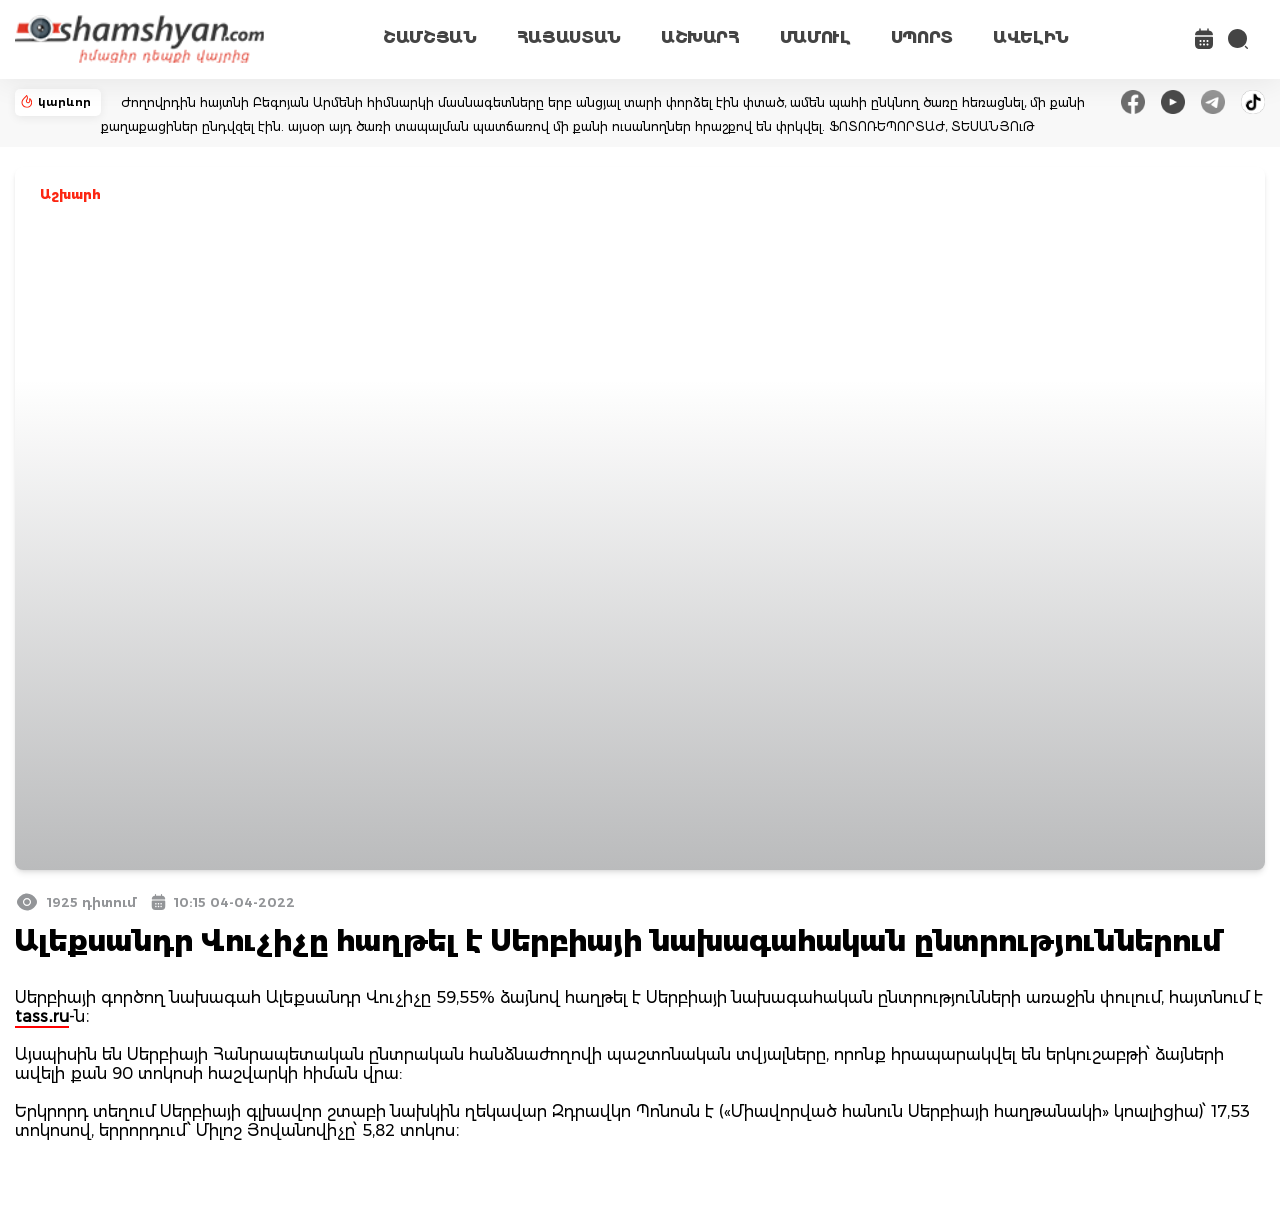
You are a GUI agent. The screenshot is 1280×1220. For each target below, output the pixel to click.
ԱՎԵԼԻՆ (1031, 37)
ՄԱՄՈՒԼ (815, 37)
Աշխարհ (70, 194)
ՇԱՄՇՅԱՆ (430, 37)
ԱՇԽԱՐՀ (700, 37)
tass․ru (42, 1016)
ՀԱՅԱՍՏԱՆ (569, 37)
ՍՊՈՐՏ (922, 37)
